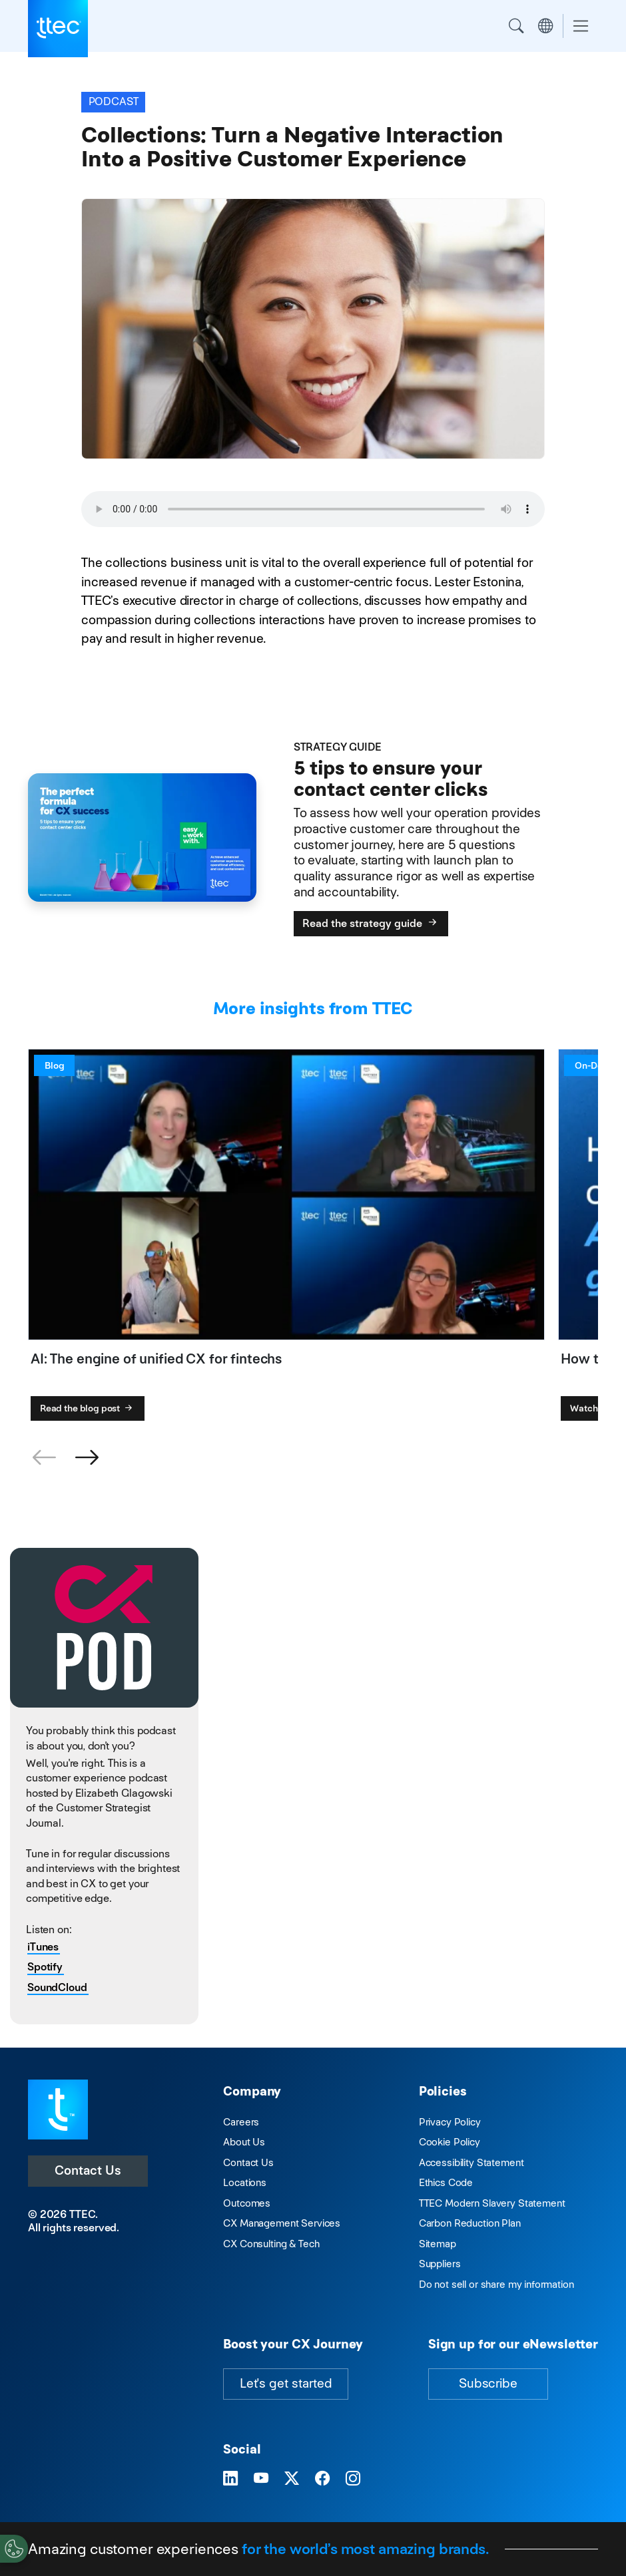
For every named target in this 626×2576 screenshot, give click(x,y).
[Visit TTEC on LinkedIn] (230, 2478)
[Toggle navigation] (581, 26)
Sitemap (437, 2243)
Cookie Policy (449, 2141)
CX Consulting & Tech (271, 2243)
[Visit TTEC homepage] (58, 2109)
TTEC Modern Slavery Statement (492, 2203)
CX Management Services (281, 2223)
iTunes (43, 1947)
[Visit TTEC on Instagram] (353, 2478)
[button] (87, 1458)
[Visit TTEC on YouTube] (261, 2478)
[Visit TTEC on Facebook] (322, 2478)
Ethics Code (446, 2182)
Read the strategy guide (371, 923)
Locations (244, 2182)
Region (545, 26)
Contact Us (88, 2170)
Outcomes (246, 2203)
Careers (241, 2122)
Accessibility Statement (471, 2162)
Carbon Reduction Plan (470, 2223)
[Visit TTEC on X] (291, 2478)
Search (516, 26)
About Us (244, 2141)
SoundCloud (57, 1987)
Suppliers (440, 2263)
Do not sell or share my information (496, 2284)
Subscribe (488, 2383)
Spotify (45, 1967)
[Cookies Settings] (14, 2549)
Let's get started (286, 2383)
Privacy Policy (450, 2122)
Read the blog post (87, 1408)
